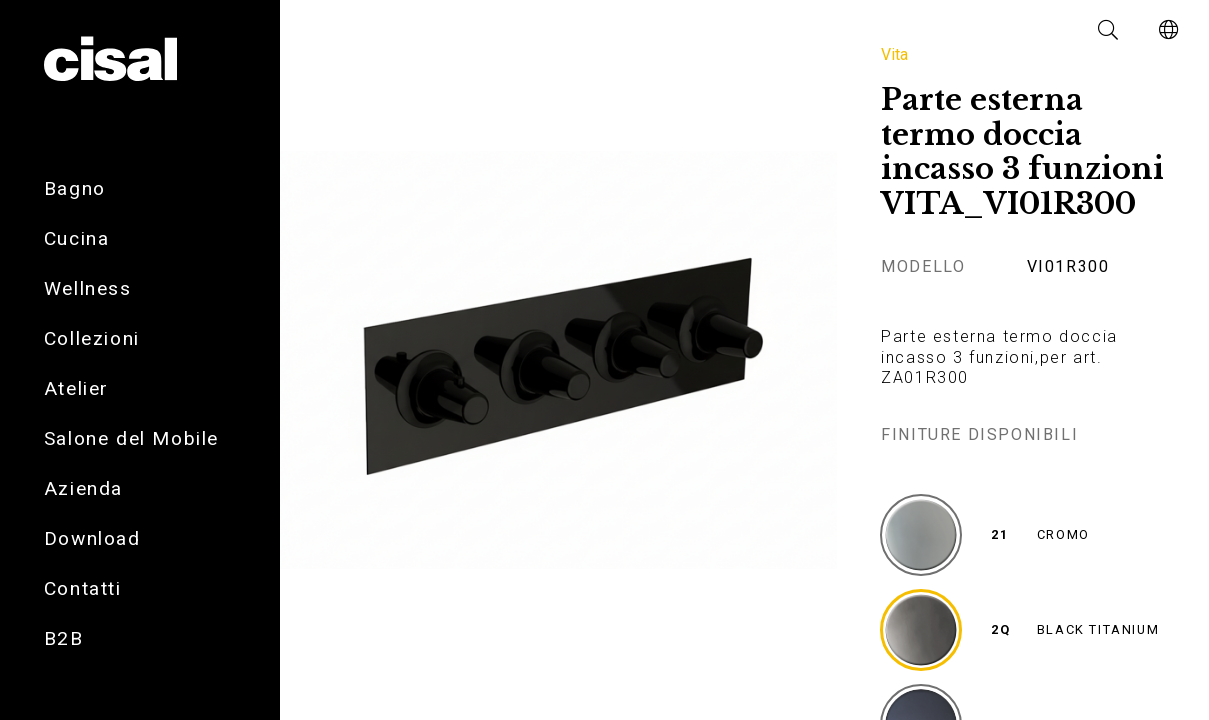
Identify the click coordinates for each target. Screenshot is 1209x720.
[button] (1109, 30)
